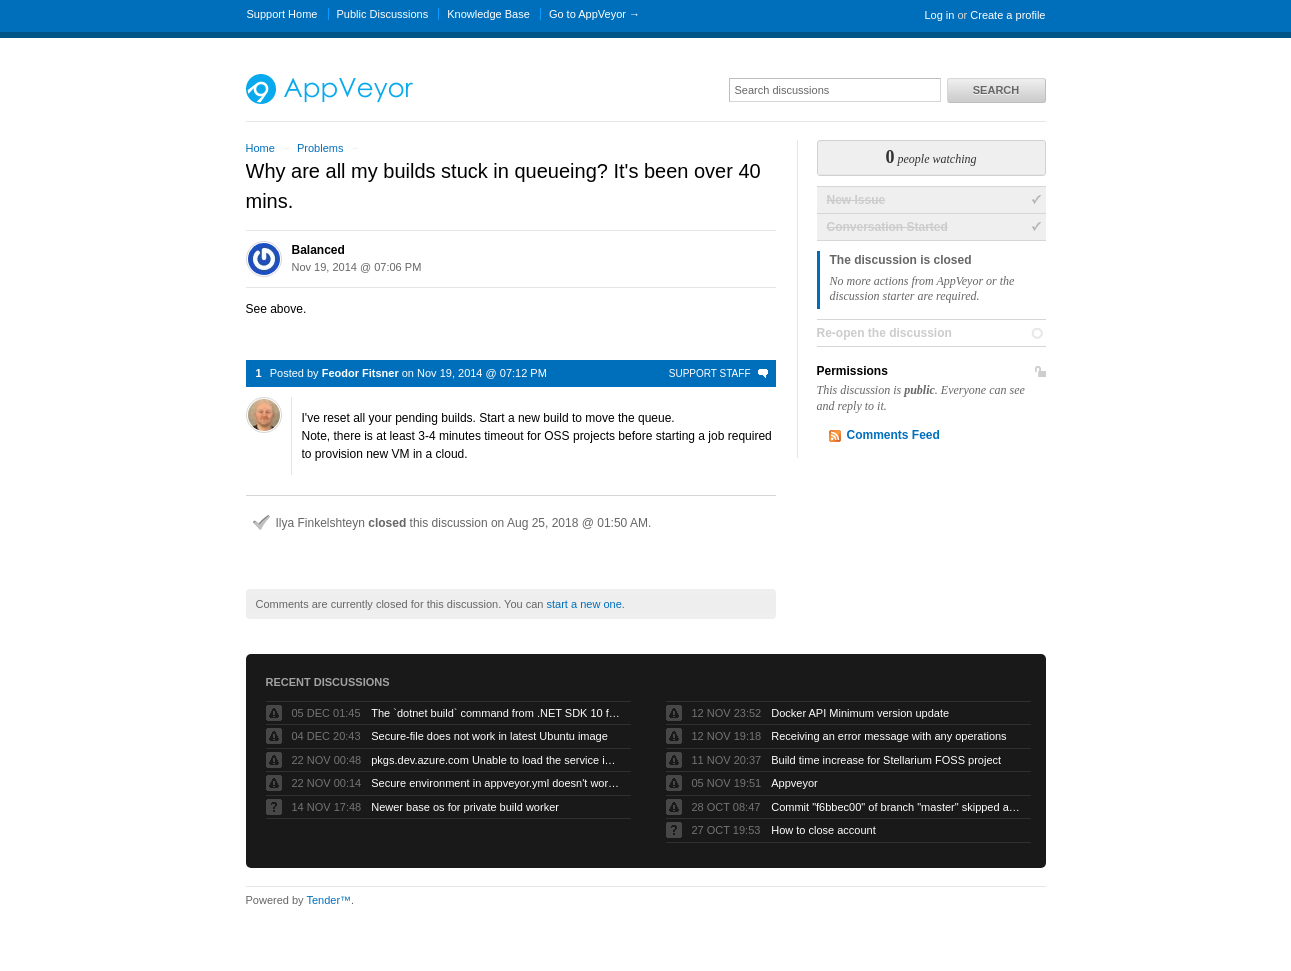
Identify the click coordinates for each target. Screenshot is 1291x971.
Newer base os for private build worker (465, 807)
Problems (320, 148)
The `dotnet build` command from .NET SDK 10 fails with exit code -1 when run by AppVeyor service (496, 713)
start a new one (584, 604)
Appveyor (794, 783)
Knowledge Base (488, 14)
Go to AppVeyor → (594, 14)
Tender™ (328, 900)
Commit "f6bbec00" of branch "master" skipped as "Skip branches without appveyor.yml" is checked (896, 807)
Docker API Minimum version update (860, 713)
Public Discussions (383, 14)
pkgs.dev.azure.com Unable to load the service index (496, 760)
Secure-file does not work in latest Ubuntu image (489, 736)
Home (260, 148)
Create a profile (1007, 15)
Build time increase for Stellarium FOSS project (886, 760)
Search (996, 90)
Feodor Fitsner (360, 373)
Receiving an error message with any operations (888, 736)
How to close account (823, 830)
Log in (939, 15)
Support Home (282, 14)
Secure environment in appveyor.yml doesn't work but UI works (496, 783)
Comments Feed (893, 435)
